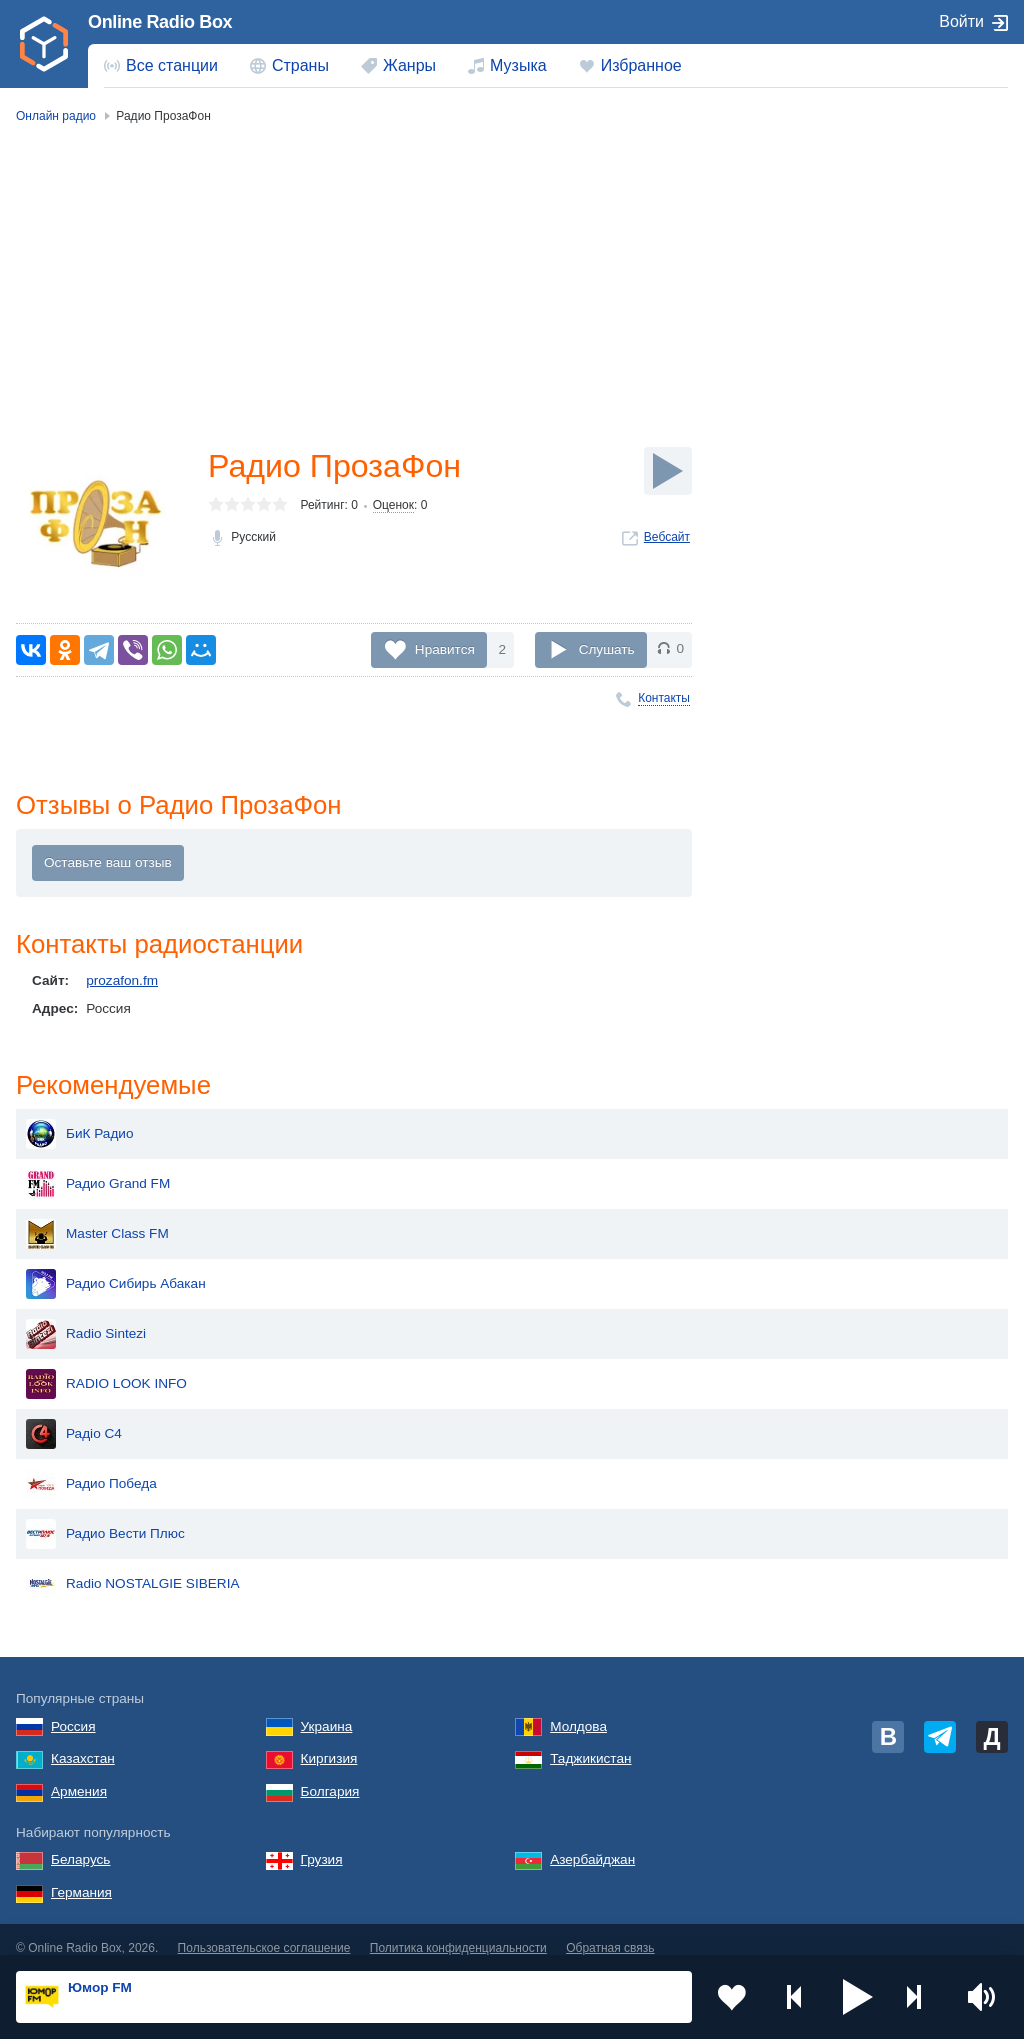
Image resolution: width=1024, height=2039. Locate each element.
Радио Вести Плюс (105, 1518)
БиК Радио (79, 1118)
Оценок (393, 505)
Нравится (445, 648)
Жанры (409, 65)
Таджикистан (590, 1742)
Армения (79, 1775)
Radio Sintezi (86, 1318)
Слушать (607, 648)
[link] (44, 44)
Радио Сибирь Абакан (116, 1268)
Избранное (641, 65)
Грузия (322, 1843)
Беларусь (80, 1843)
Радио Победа (91, 1468)
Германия (81, 1876)
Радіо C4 (74, 1418)
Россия (73, 1710)
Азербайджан (592, 1843)
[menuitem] (161, 66)
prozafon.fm (122, 980)
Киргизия (329, 1742)
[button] (858, 1997)
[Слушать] (668, 471)
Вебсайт (667, 537)
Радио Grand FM (98, 1168)
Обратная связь (610, 1932)
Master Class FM (97, 1218)
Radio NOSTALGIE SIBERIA (133, 1568)
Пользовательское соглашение (264, 1932)
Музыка (518, 65)
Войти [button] (961, 21)
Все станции (172, 65)
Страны (300, 65)
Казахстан (83, 1742)
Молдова (578, 1710)
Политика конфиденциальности (458, 1932)
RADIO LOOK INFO (106, 1368)
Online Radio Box (160, 22)
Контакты (664, 698)
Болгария (330, 1775)
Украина (327, 1710)
